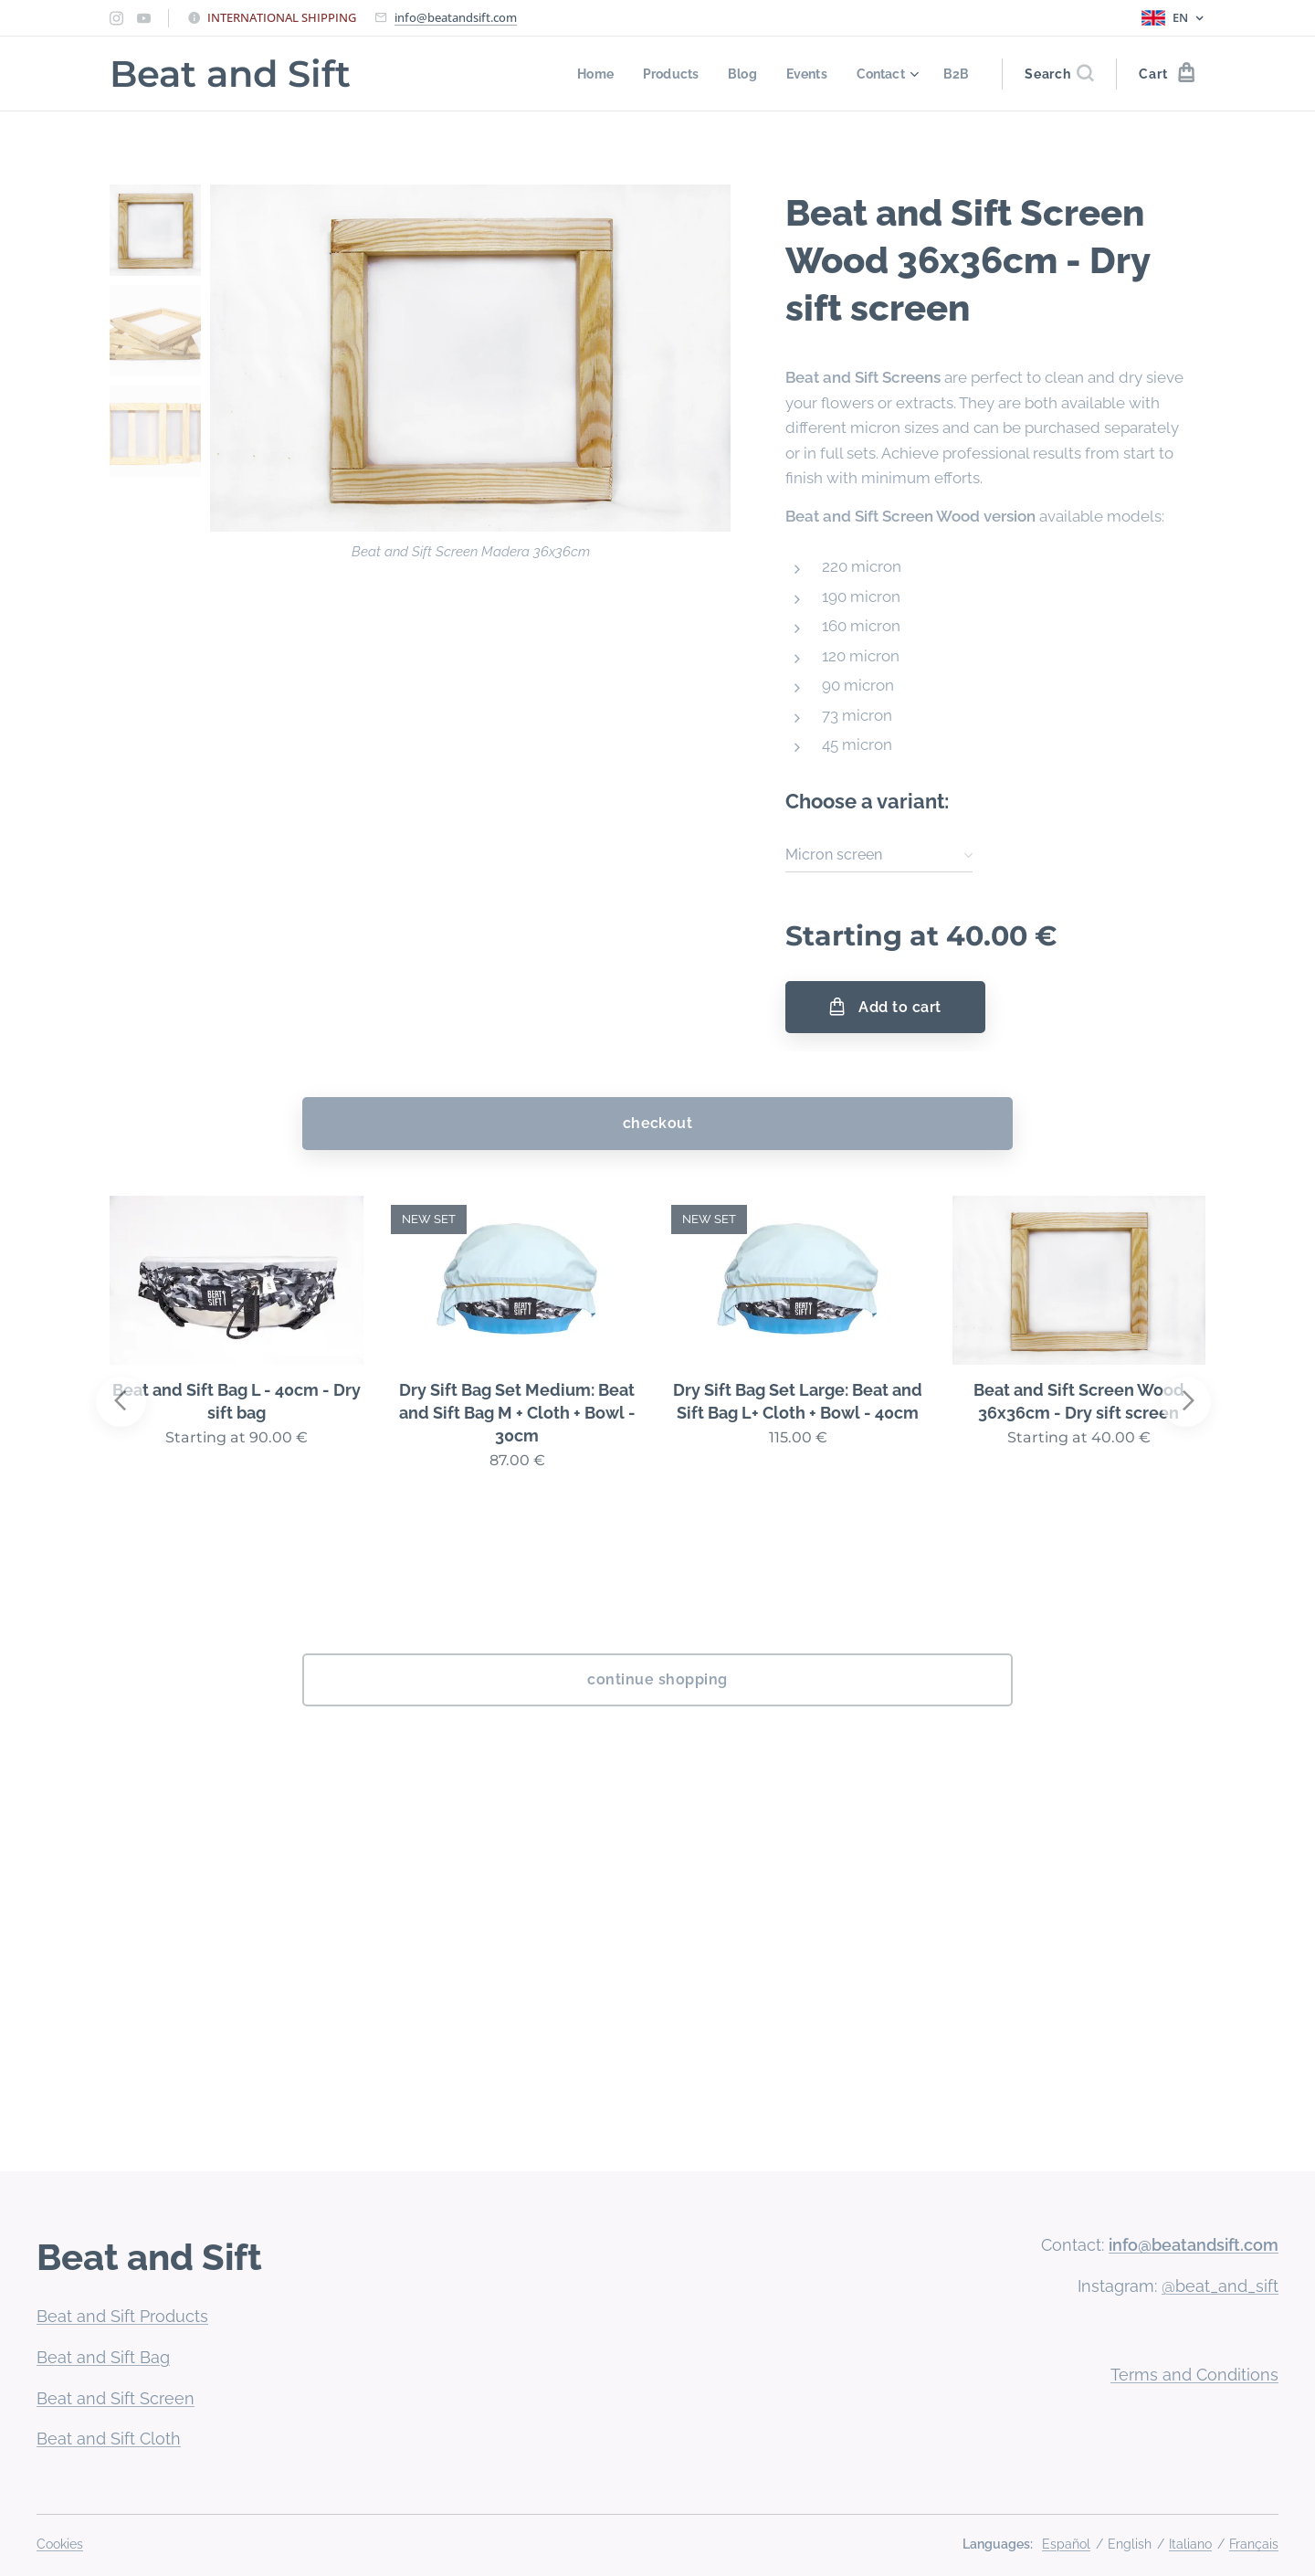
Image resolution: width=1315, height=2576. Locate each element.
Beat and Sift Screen (116, 2398)
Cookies (60, 2544)
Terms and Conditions (1194, 2374)
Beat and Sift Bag (103, 2357)
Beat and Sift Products (122, 2316)
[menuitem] (586, 74)
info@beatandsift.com (455, 17)
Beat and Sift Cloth (109, 2438)
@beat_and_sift (1220, 2286)
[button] (1059, 74)
